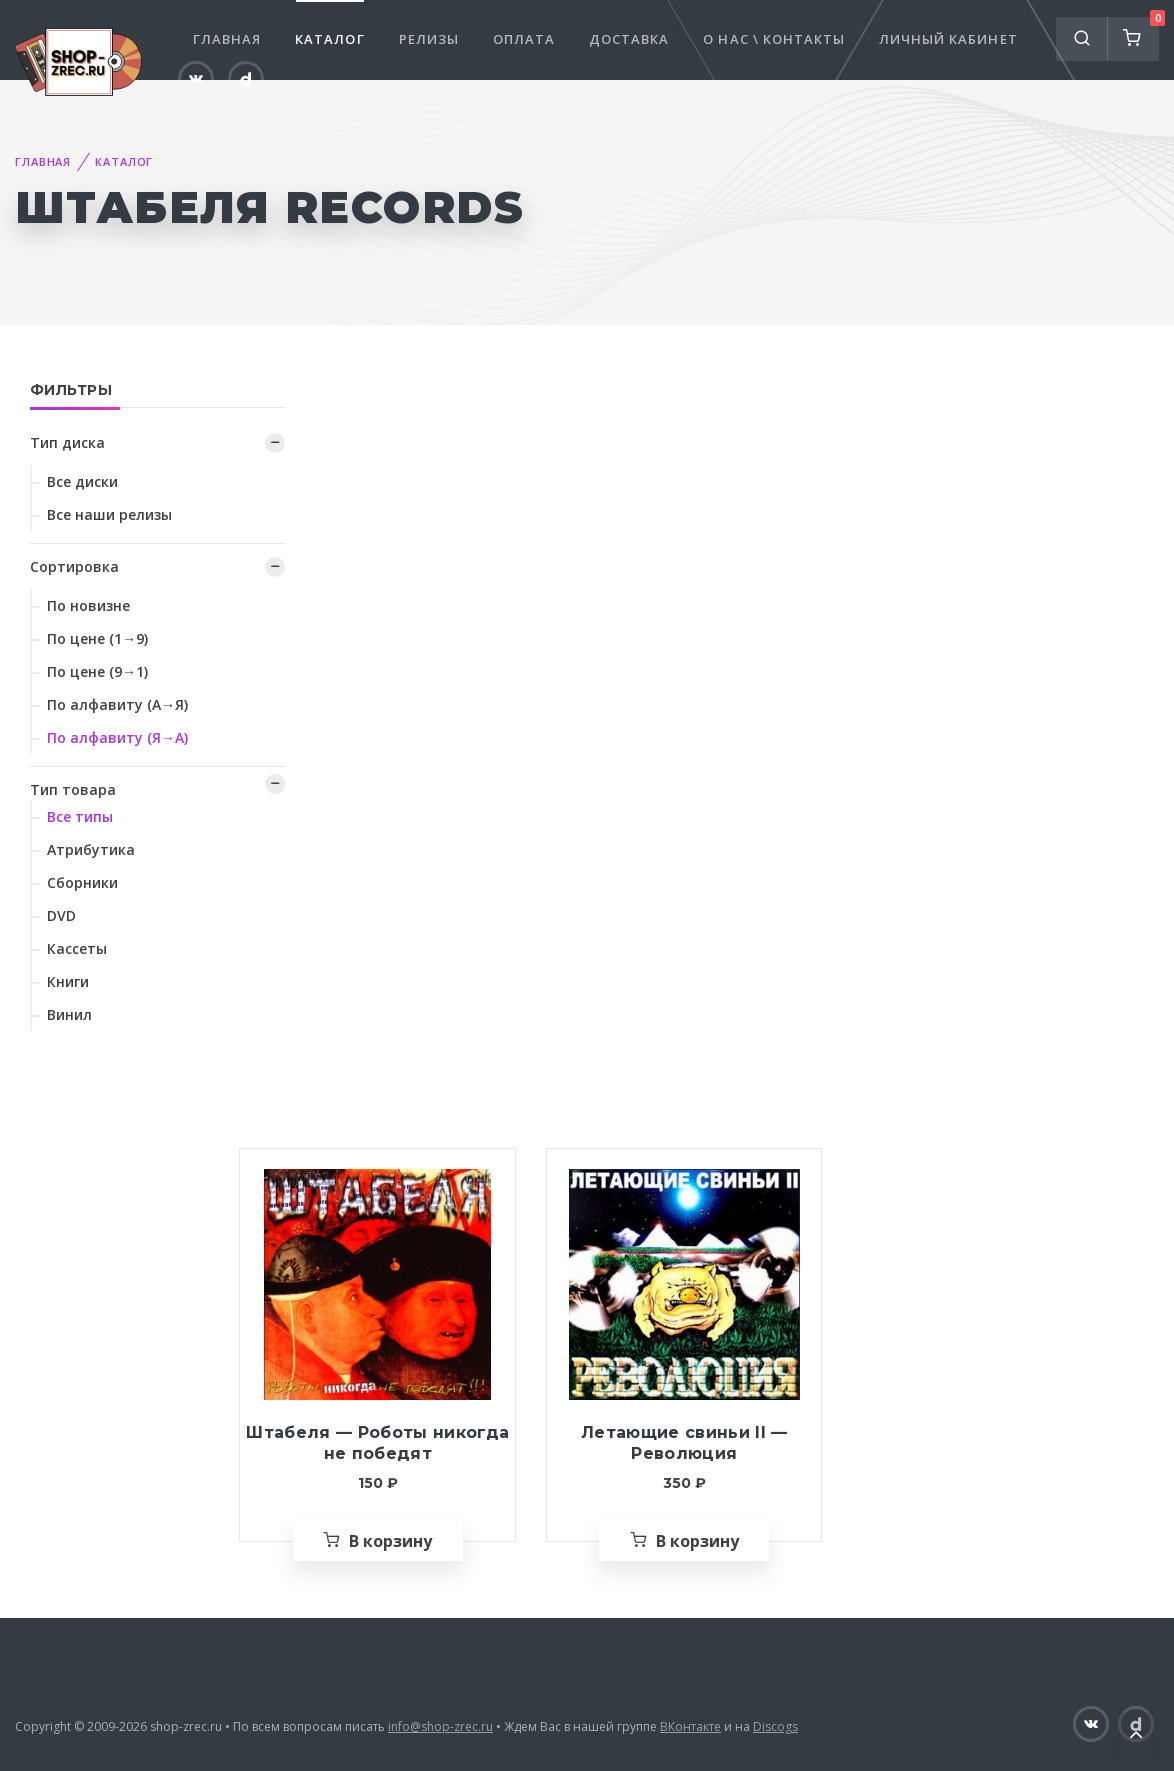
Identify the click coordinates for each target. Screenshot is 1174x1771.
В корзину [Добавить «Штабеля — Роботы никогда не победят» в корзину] (390, 1541)
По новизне (88, 605)
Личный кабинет (948, 39)
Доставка (629, 39)
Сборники (82, 882)
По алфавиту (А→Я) (117, 704)
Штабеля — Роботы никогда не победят (377, 1443)
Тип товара (73, 789)
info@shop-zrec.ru (440, 1726)
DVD (61, 915)
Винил (69, 1014)
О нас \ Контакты (774, 39)
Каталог (329, 39)
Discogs (775, 1726)
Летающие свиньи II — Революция (684, 1443)
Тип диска (67, 442)
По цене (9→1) (97, 671)
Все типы (80, 816)
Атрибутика (91, 849)
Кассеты (77, 948)
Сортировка (74, 566)
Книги (68, 981)
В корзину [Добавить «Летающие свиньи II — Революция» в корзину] (697, 1541)
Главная (227, 39)
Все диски (82, 481)
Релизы (429, 39)
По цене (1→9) (97, 638)
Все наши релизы (109, 514)
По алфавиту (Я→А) (117, 737)
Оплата (524, 39)
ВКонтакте (690, 1726)
